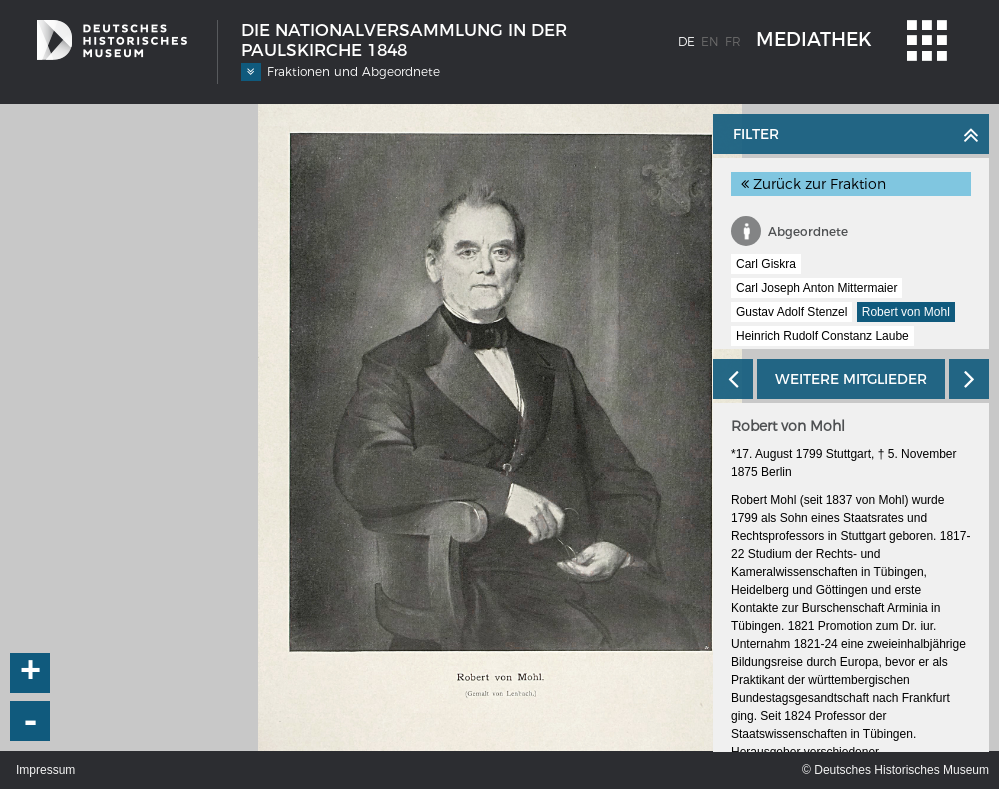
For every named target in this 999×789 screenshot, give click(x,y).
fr (733, 41)
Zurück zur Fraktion (813, 184)
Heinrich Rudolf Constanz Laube (822, 336)
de (686, 41)
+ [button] (31, 673)
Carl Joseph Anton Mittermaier (816, 288)
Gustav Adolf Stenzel (791, 312)
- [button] (31, 721)
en (710, 41)
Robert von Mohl (906, 312)
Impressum (45, 770)
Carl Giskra (766, 264)
